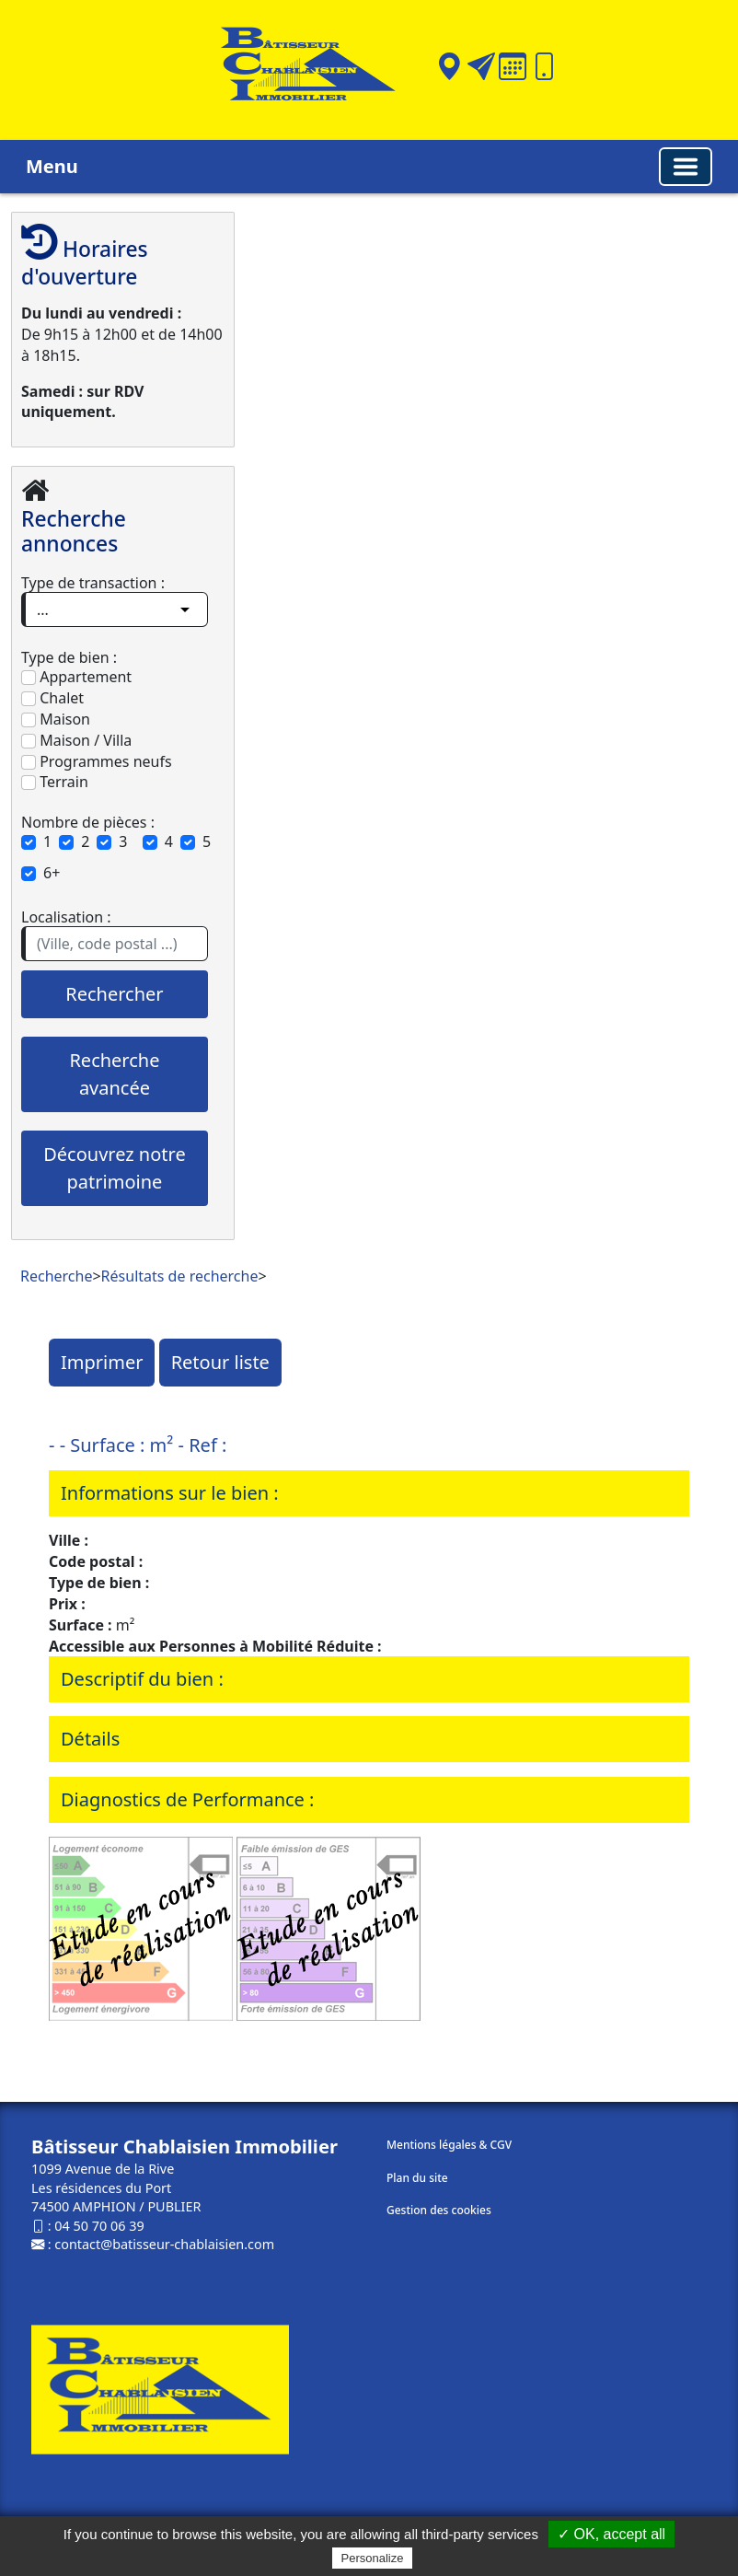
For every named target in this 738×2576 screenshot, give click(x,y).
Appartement (76, 677)
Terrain (54, 782)
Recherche (56, 1276)
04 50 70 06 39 (99, 2225)
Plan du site (417, 2178)
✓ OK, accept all (611, 2534)
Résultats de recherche (180, 1276)
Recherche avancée (114, 1074)
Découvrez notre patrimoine (114, 1168)
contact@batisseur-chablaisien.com (164, 2244)
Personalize (372, 2558)
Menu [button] (52, 166)
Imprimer (102, 1362)
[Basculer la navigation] (685, 166)
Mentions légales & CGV (449, 2144)
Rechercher (114, 993)
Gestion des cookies (438, 2210)
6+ (51, 873)
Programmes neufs (96, 761)
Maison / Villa (76, 740)
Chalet (52, 698)
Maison (55, 719)
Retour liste (220, 1362)
